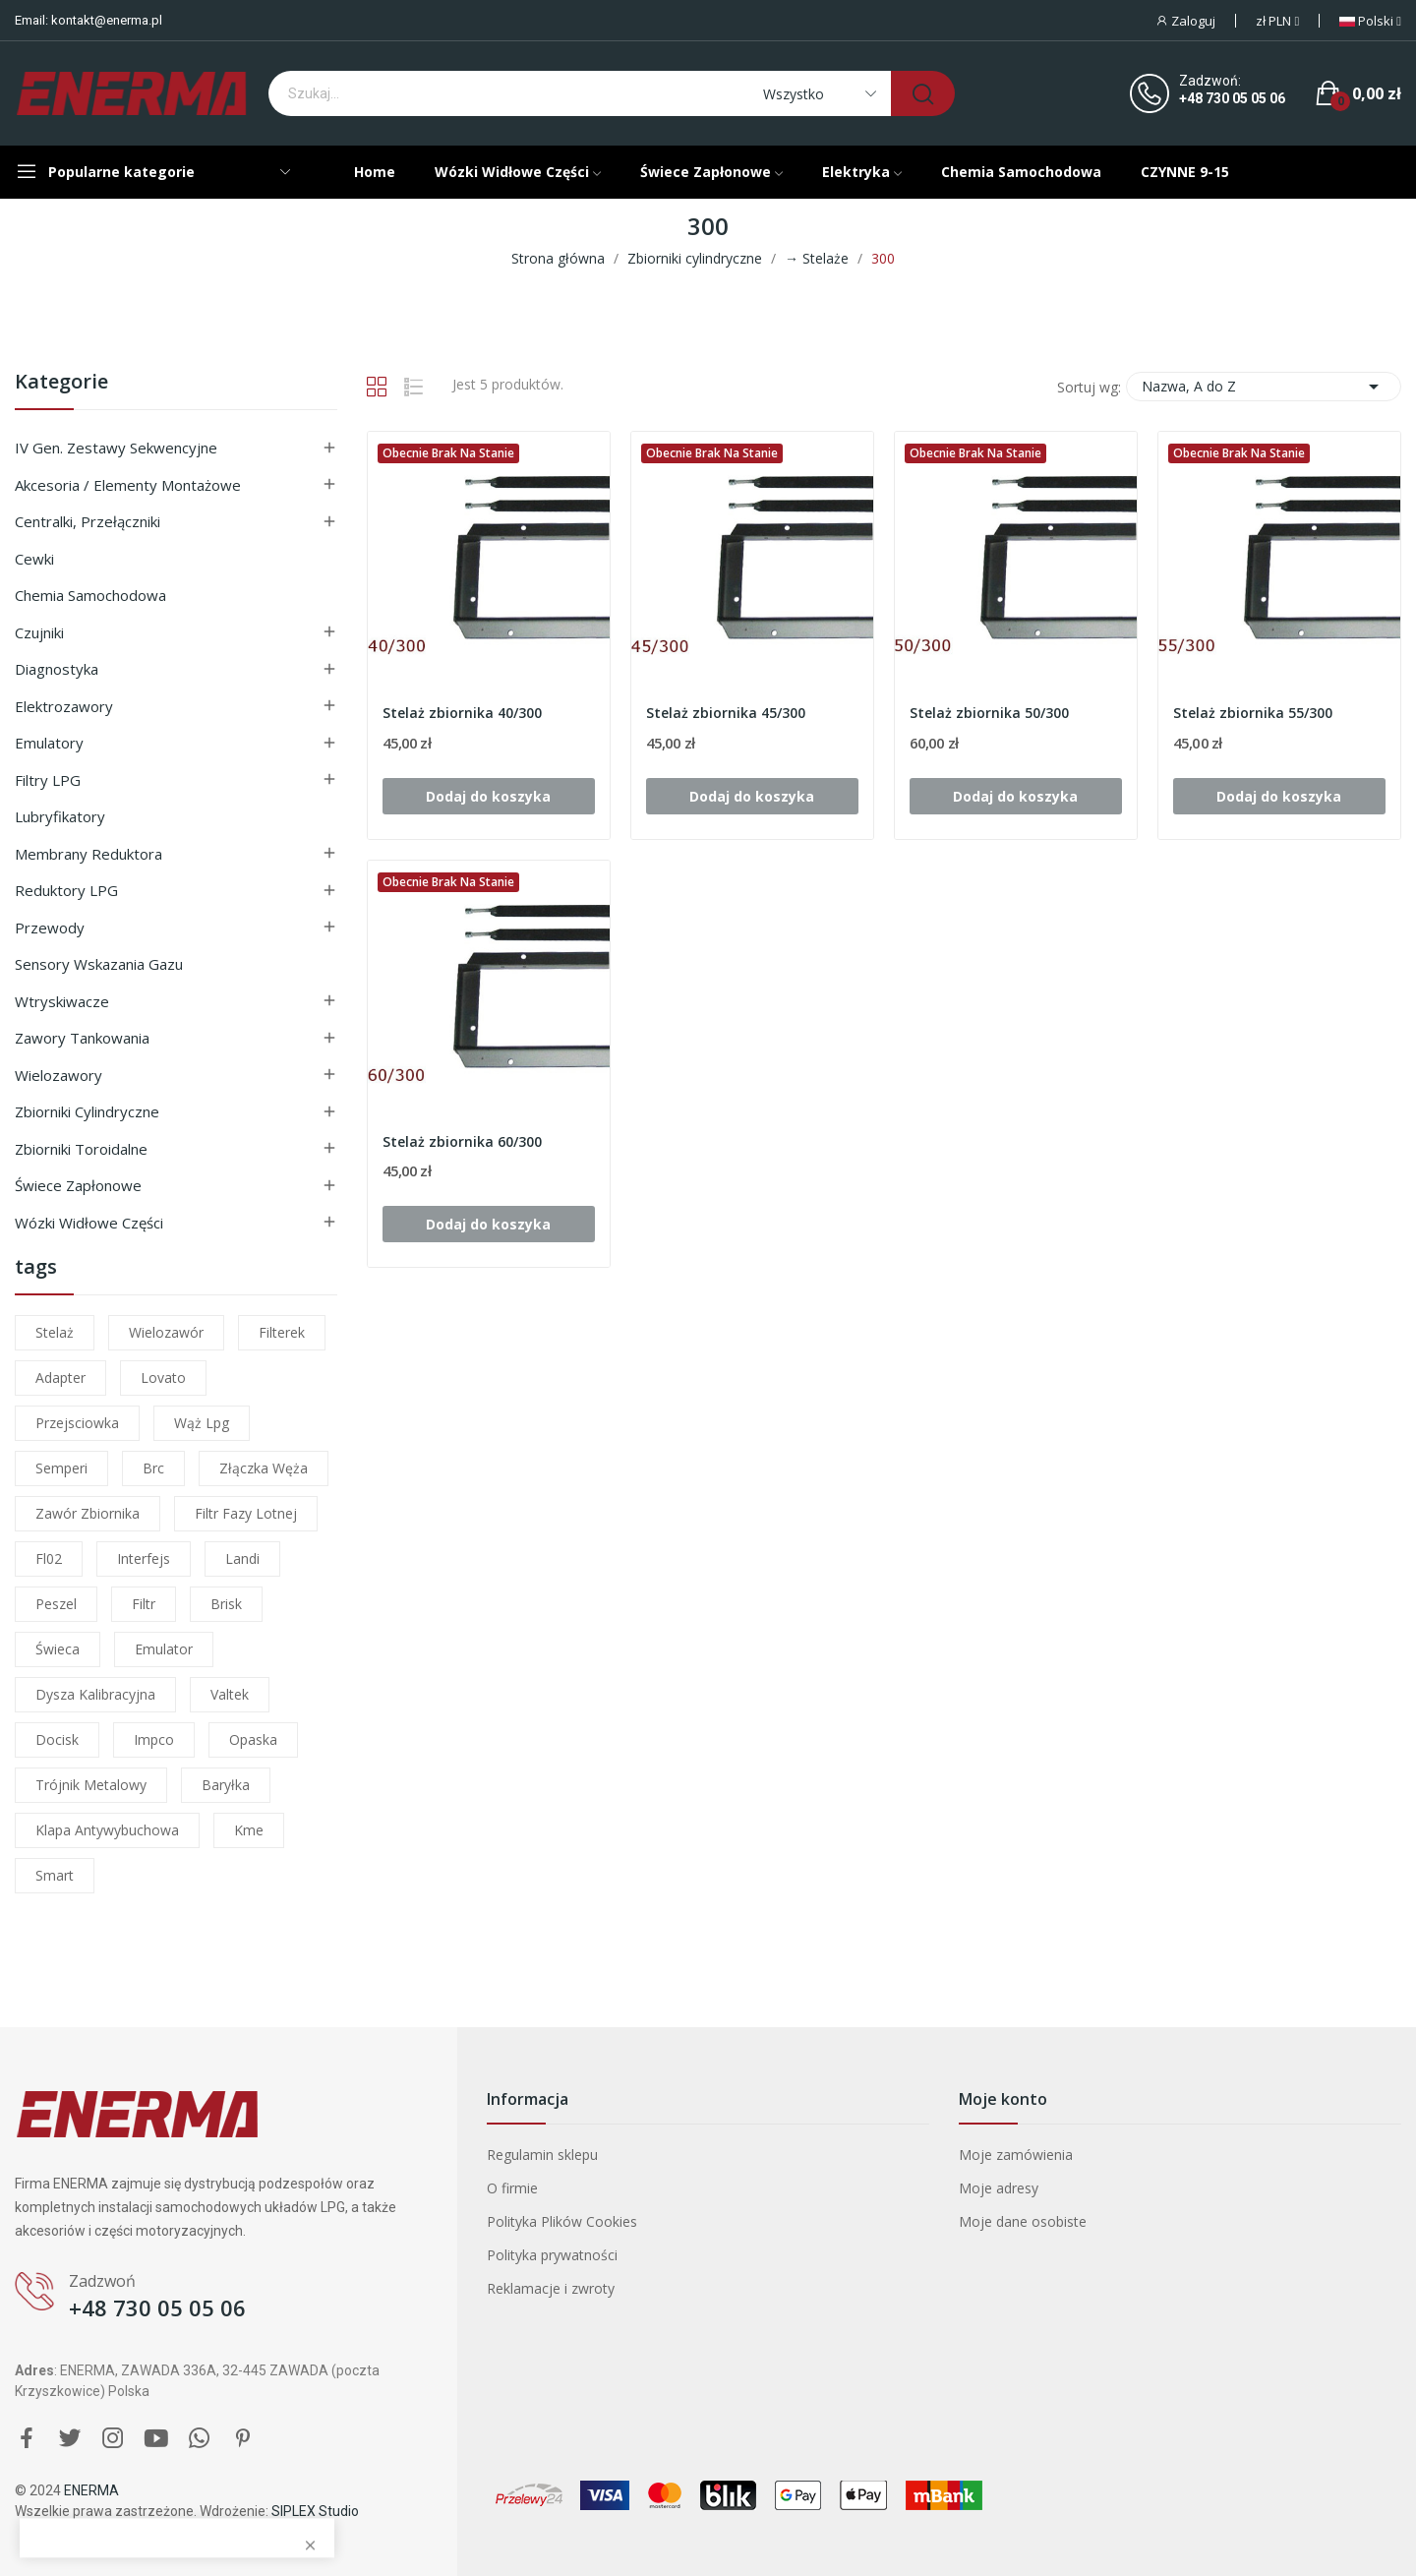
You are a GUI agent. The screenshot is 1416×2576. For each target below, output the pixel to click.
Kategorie (61, 383)
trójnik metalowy (91, 1784)
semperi (61, 1468)
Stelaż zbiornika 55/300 (1252, 712)
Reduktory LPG (66, 890)
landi (242, 1558)
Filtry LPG (48, 780)
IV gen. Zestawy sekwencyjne (116, 447)
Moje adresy (998, 2188)
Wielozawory (58, 1075)
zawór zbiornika (87, 1513)
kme (249, 1830)
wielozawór (166, 1332)
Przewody (50, 927)
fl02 (48, 1558)
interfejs (143, 1558)
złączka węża (263, 1468)
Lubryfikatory (60, 816)
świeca (57, 1649)
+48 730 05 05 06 (1232, 98)
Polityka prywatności (552, 2255)
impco (154, 1739)
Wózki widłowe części (89, 1222)
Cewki (34, 559)
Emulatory (49, 742)
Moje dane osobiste (1023, 2221)
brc (153, 1468)
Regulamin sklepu (542, 2154)
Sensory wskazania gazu (99, 964)
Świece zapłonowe (78, 1185)
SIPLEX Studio (315, 2511)
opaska (253, 1739)
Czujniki (39, 632)
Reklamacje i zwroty (551, 2288)
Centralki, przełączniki (87, 521)
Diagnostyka (56, 669)
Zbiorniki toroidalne (81, 1149)
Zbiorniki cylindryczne (87, 1111)
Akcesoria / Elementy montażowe (128, 485)
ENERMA (91, 2490)
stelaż (54, 1332)
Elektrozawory (64, 706)
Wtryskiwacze (62, 1001)
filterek (282, 1332)
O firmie (512, 2188)
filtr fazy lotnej (246, 1513)
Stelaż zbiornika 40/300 (462, 712)
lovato (163, 1377)
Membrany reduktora (88, 854)
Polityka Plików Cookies (562, 2221)
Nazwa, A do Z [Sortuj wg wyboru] (1264, 386)
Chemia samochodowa (90, 595)
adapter (60, 1377)
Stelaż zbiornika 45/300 (725, 712)
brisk (226, 1603)
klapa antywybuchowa (107, 1830)
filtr (143, 1603)
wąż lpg (201, 1422)
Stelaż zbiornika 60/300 (462, 1141)
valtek (229, 1694)
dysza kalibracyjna (95, 1694)
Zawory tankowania (82, 1038)
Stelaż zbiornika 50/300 (989, 712)
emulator (164, 1649)
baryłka (226, 1784)
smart (54, 1875)
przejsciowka (77, 1422)
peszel (56, 1603)
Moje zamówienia (1016, 2154)
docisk (57, 1739)
